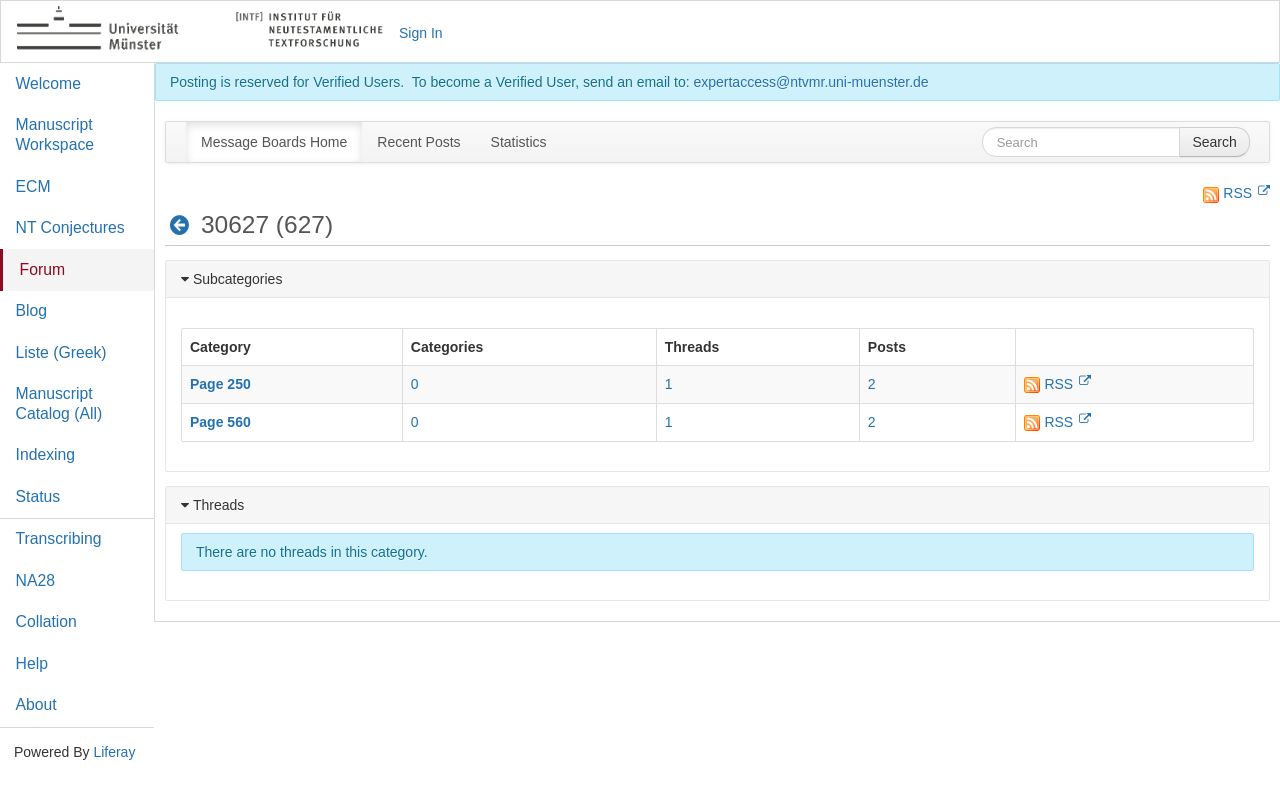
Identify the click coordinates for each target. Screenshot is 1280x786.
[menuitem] (274, 142)
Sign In (421, 33)
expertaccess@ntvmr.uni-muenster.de (810, 82)
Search (1214, 142)
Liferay (114, 752)
